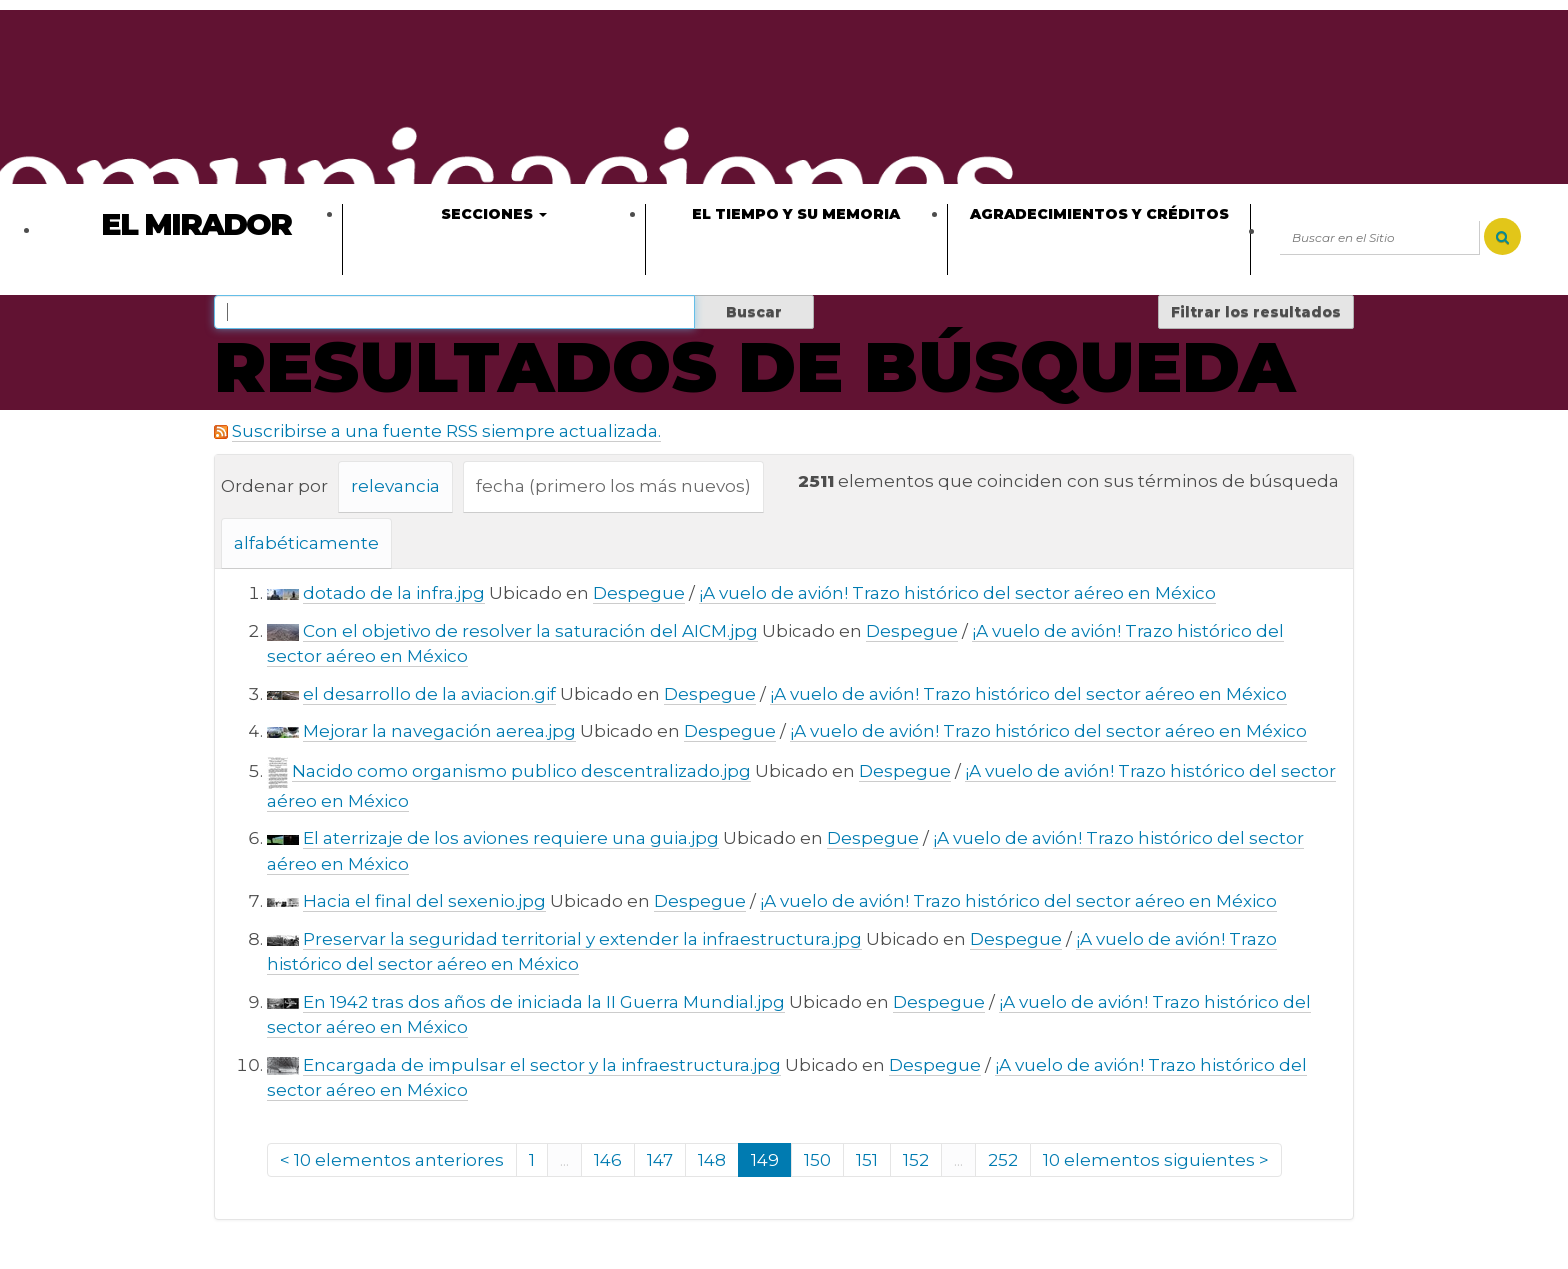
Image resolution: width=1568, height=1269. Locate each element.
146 (608, 1160)
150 (817, 1160)
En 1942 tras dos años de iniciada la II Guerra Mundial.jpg (544, 1002)
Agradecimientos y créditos (1099, 214)
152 (916, 1160)
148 (712, 1160)
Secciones (494, 214)
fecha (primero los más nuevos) (613, 486)
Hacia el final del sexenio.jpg (424, 901)
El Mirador (196, 224)
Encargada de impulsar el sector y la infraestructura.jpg (542, 1065)
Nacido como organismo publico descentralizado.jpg (521, 771)
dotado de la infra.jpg (394, 593)
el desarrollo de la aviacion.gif (429, 694)
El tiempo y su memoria (796, 214)
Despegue (639, 593)
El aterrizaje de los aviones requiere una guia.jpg (511, 838)
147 (660, 1160)
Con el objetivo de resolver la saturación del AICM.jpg (530, 631)
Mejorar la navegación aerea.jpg (439, 731)
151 (867, 1160)
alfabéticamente (306, 543)
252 (1003, 1160)
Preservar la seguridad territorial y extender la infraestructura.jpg (582, 939)
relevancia (395, 486)
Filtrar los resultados (1256, 312)
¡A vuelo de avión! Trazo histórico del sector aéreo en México (957, 593)
